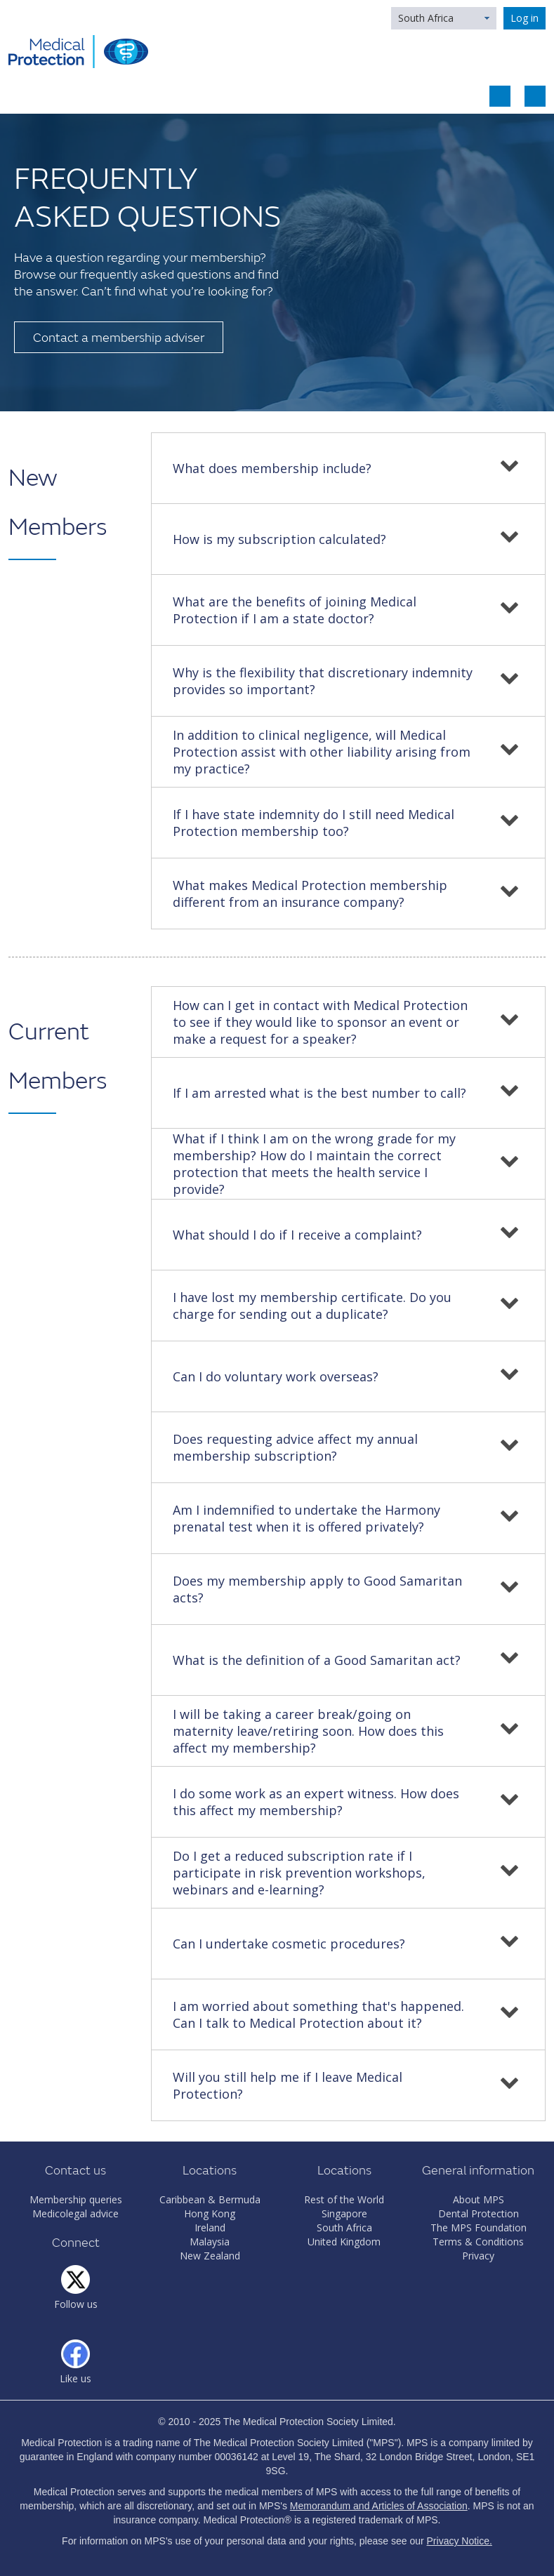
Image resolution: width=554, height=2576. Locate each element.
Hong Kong (209, 2213)
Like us (75, 2378)
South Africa (426, 18)
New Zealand (210, 2255)
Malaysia (210, 2241)
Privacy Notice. (459, 2541)
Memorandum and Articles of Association (379, 2505)
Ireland (209, 2227)
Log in (524, 18)
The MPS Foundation (478, 2227)
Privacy (478, 2255)
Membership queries (75, 2199)
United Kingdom (344, 2241)
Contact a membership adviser (118, 338)
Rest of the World (344, 2199)
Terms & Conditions (478, 2241)
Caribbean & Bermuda (209, 2199)
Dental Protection (478, 2213)
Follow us (76, 2304)
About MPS (478, 2199)
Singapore (344, 2213)
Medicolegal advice (75, 2213)
